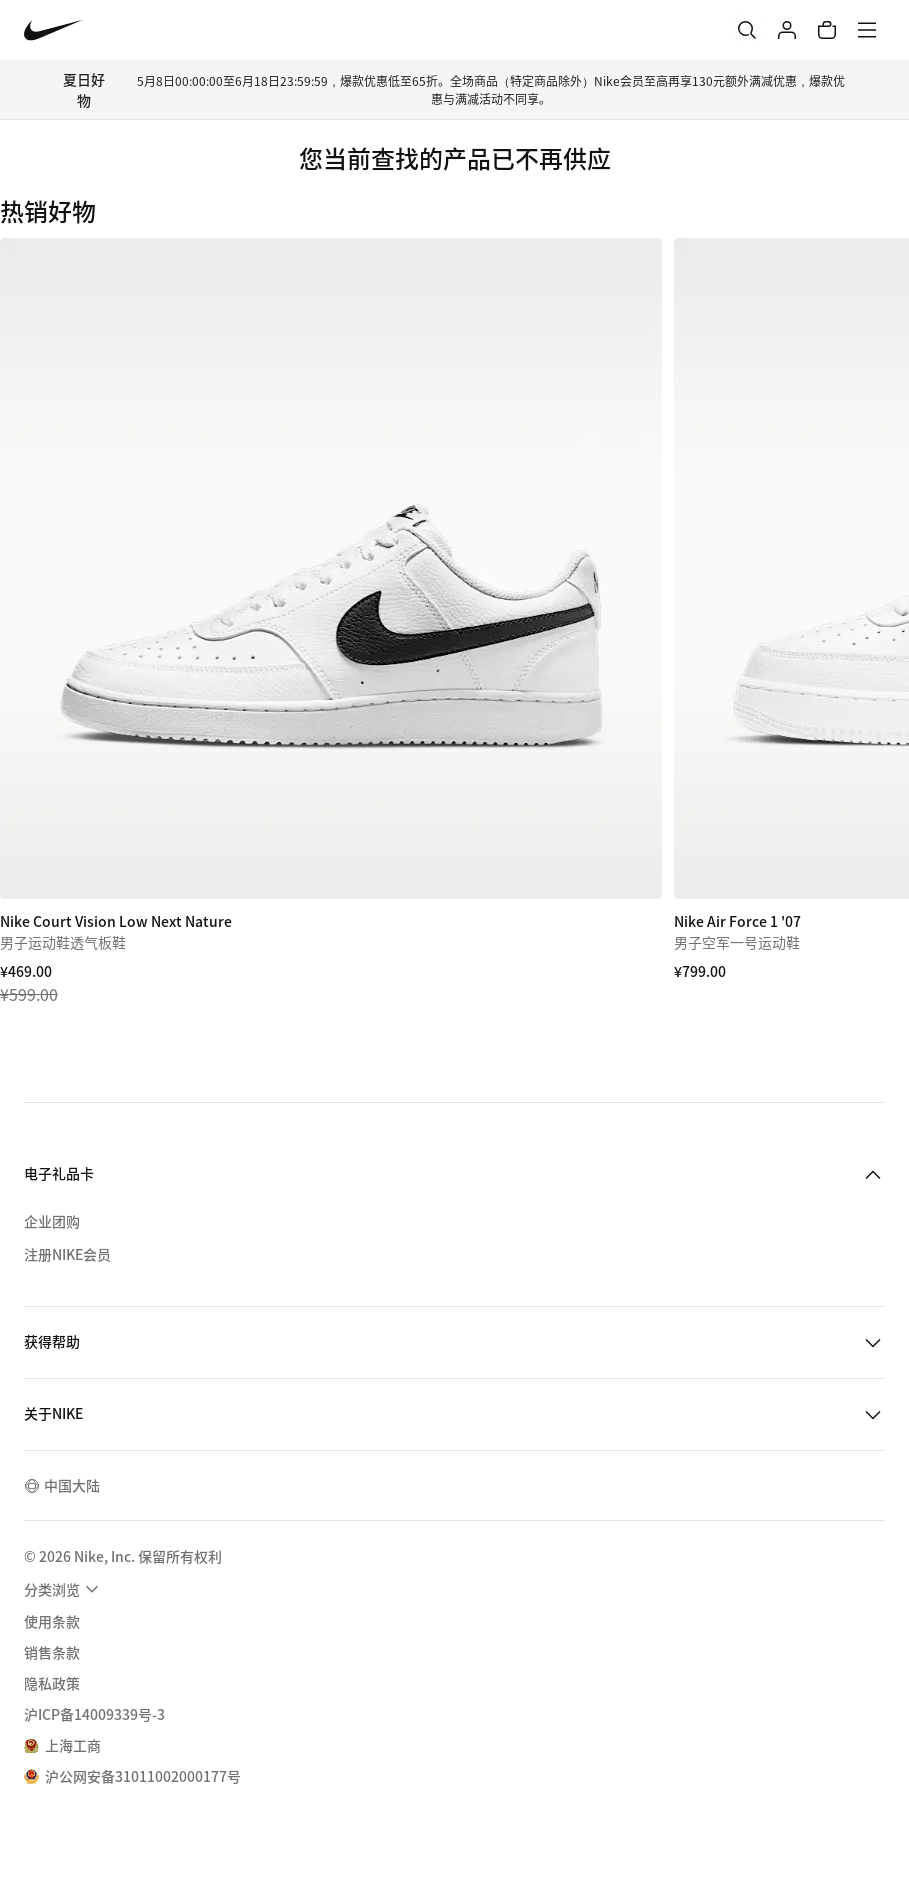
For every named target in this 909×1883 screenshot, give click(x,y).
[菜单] (867, 30)
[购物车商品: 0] (827, 30)
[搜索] (747, 30)
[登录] (787, 30)
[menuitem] (64, 1589)
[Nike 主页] (53, 30)
